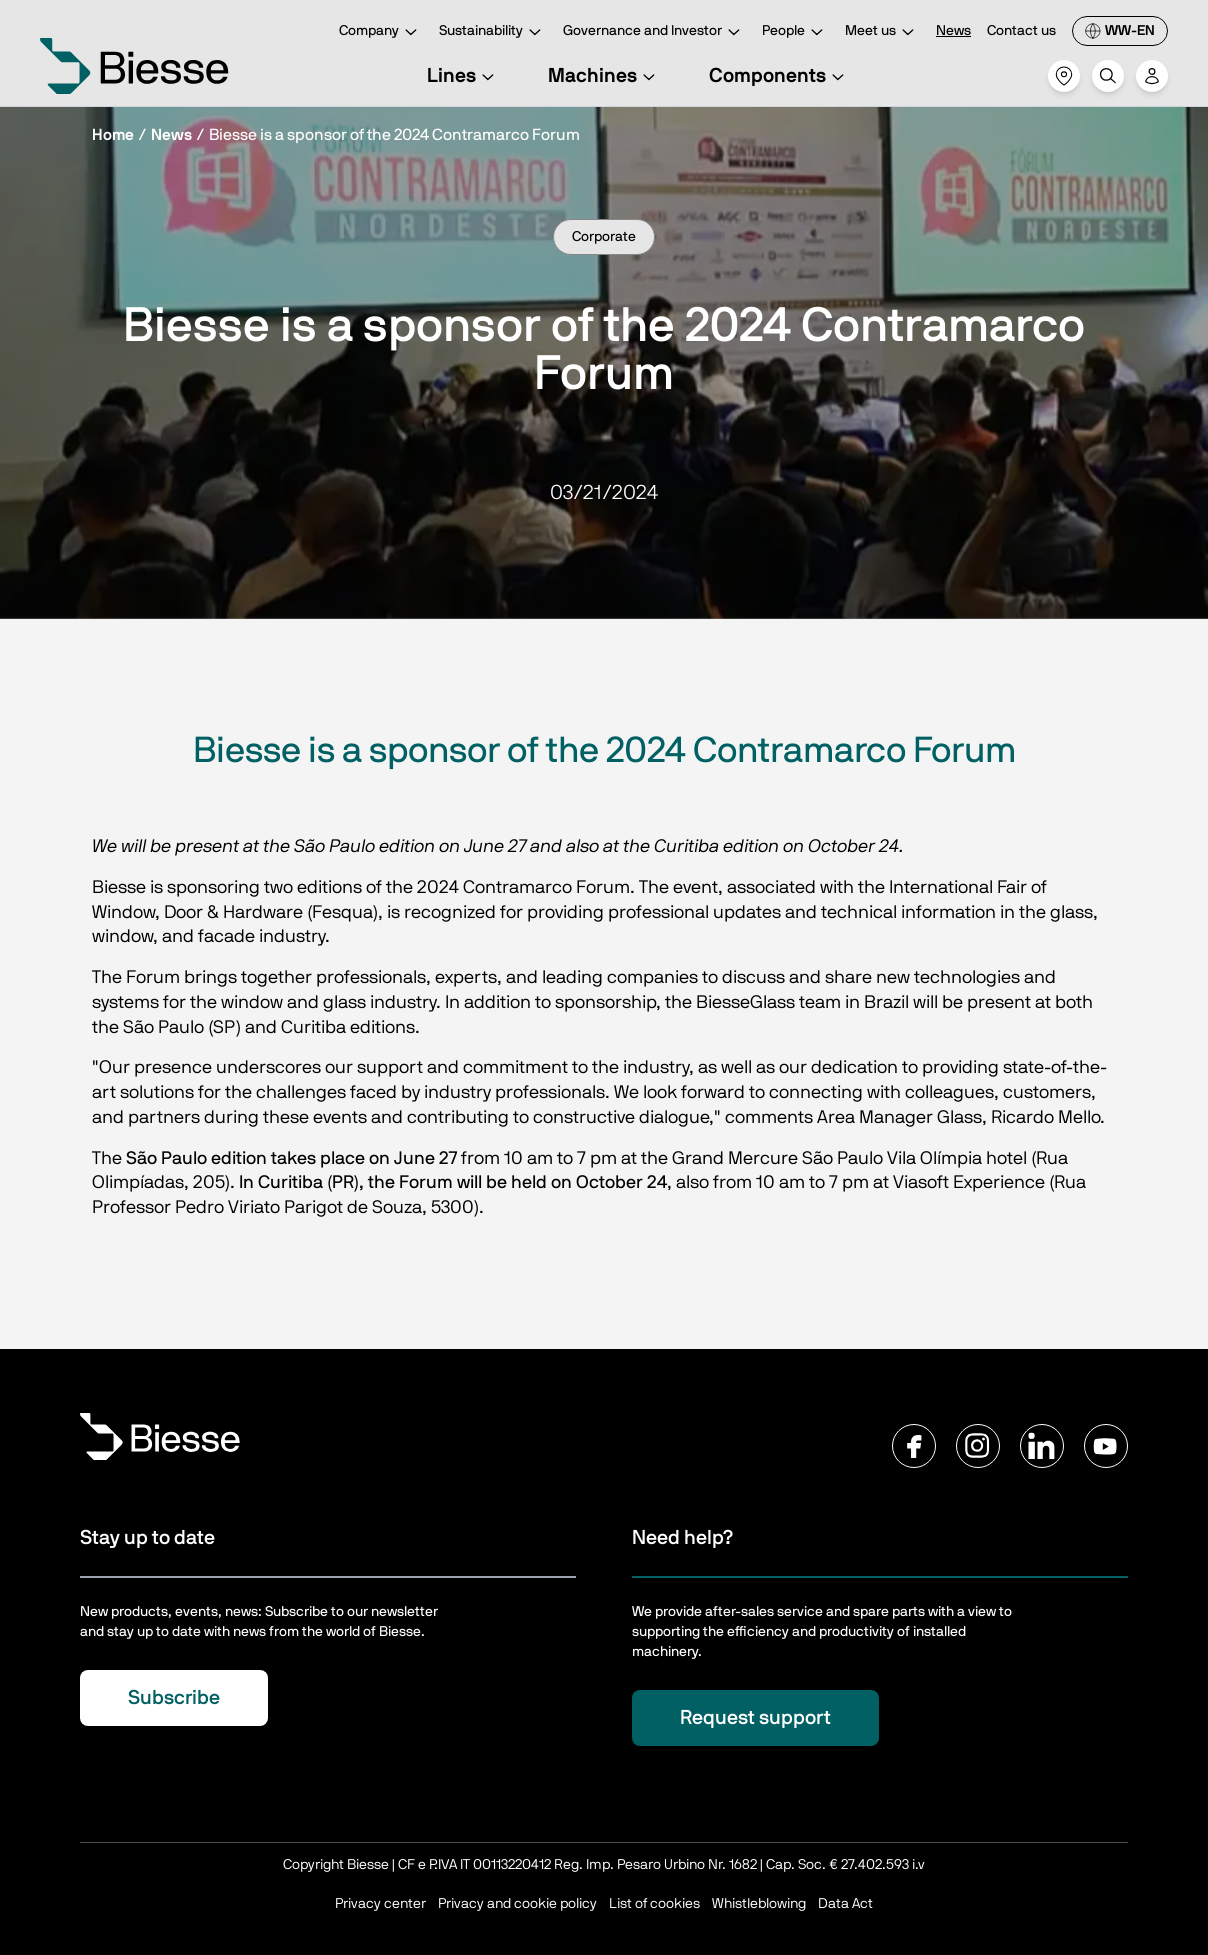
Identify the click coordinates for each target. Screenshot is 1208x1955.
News (953, 31)
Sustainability (493, 32)
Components (779, 76)
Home (113, 135)
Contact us (1021, 31)
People (795, 32)
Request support (755, 1718)
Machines (604, 76)
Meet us (882, 32)
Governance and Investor (654, 32)
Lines (463, 76)
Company (381, 32)
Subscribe (174, 1698)
